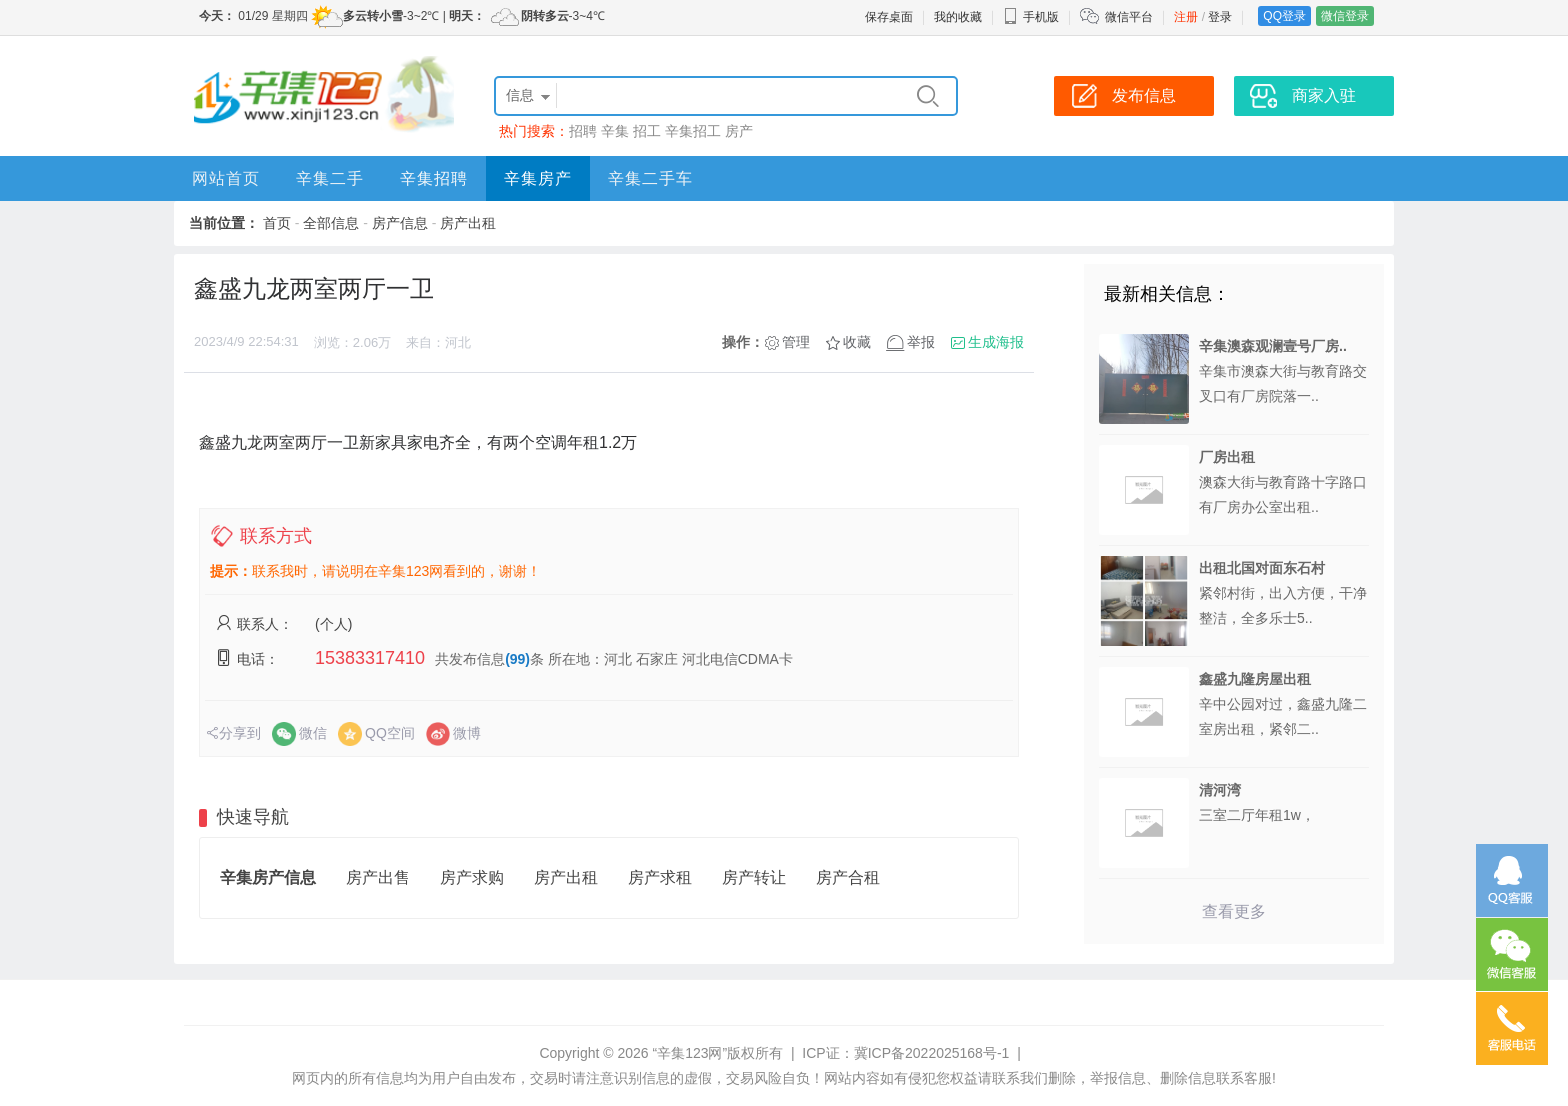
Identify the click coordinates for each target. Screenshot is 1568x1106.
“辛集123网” (689, 1053)
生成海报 (996, 342)
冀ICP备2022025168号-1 (932, 1053)
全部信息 (331, 223)
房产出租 (468, 223)
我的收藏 (958, 17)
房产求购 (472, 877)
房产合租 (848, 877)
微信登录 (1345, 16)
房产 (739, 131)
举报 (921, 342)
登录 (1220, 17)
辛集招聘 (434, 178)
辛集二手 (330, 178)
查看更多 (1234, 911)
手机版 (1031, 17)
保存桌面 (889, 17)
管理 (796, 342)
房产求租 (660, 877)
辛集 (615, 131)
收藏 (857, 342)
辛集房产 (538, 178)
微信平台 (1129, 17)
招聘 (583, 131)
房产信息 (400, 223)
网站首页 (226, 178)
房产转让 (754, 877)
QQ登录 (1284, 16)
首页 (277, 223)
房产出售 (378, 877)
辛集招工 (693, 131)
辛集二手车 (650, 178)
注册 (1186, 17)
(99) (517, 659)
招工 (647, 131)
